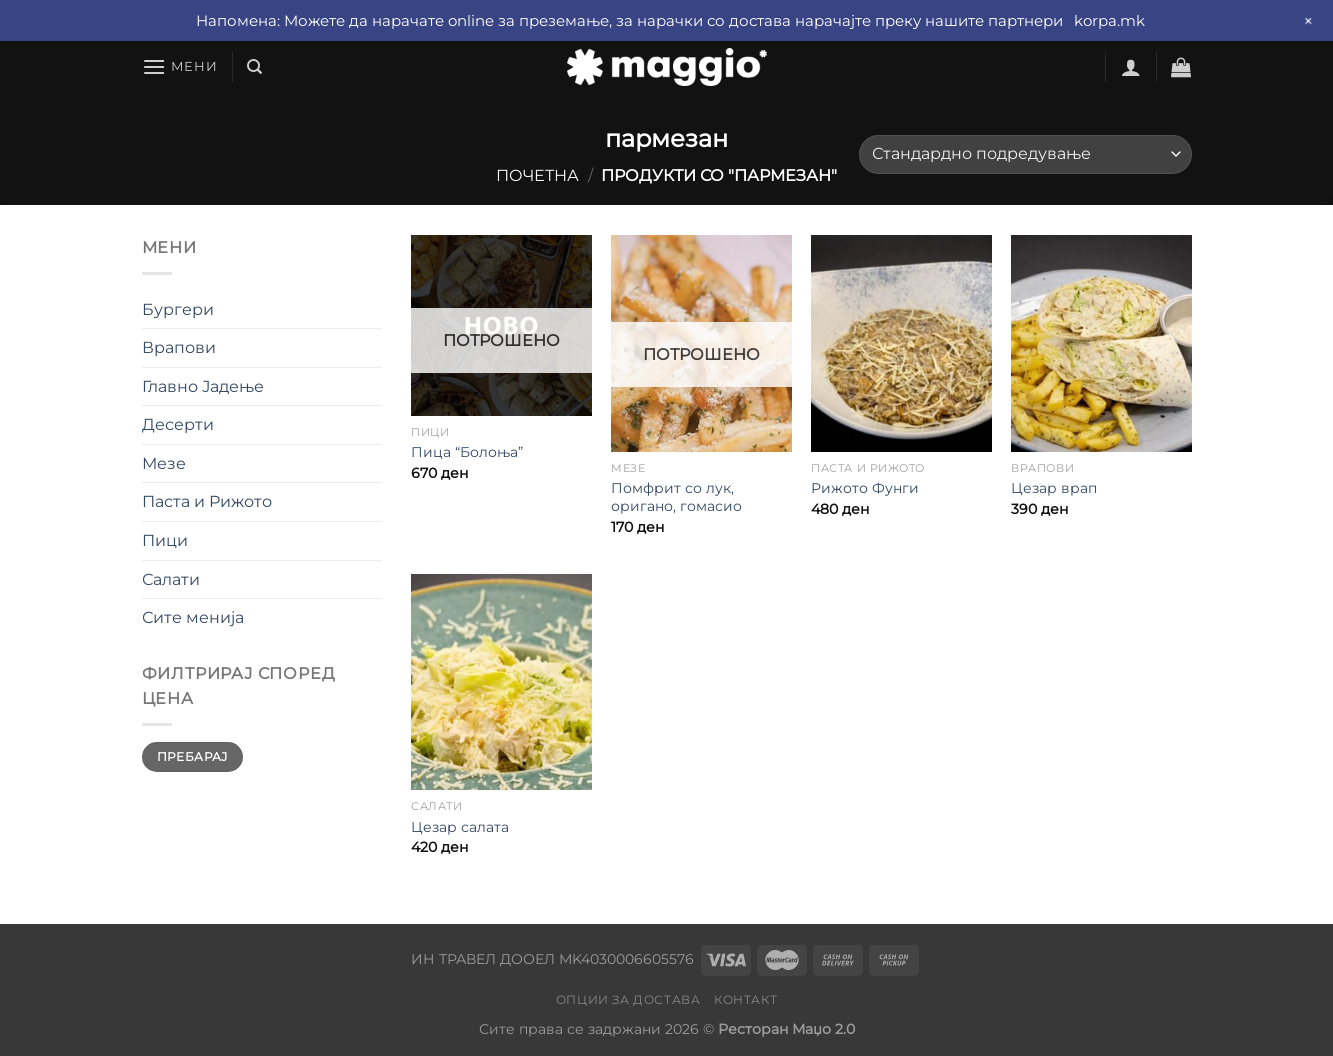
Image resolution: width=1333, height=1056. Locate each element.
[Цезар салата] (501, 682)
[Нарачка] (1025, 154)
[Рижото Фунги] (901, 343)
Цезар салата (460, 827)
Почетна (537, 175)
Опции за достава (628, 999)
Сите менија (193, 617)
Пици (165, 540)
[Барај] (254, 67)
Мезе (164, 463)
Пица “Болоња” (467, 452)
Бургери (178, 309)
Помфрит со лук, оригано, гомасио (676, 497)
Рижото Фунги (865, 488)
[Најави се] (1131, 67)
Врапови (179, 347)
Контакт (745, 999)
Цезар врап (1054, 488)
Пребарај (192, 756)
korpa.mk (1109, 20)
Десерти (178, 424)
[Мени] (180, 66)
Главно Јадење (203, 386)
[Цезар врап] (1101, 343)
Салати (171, 579)
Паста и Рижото (207, 501)
